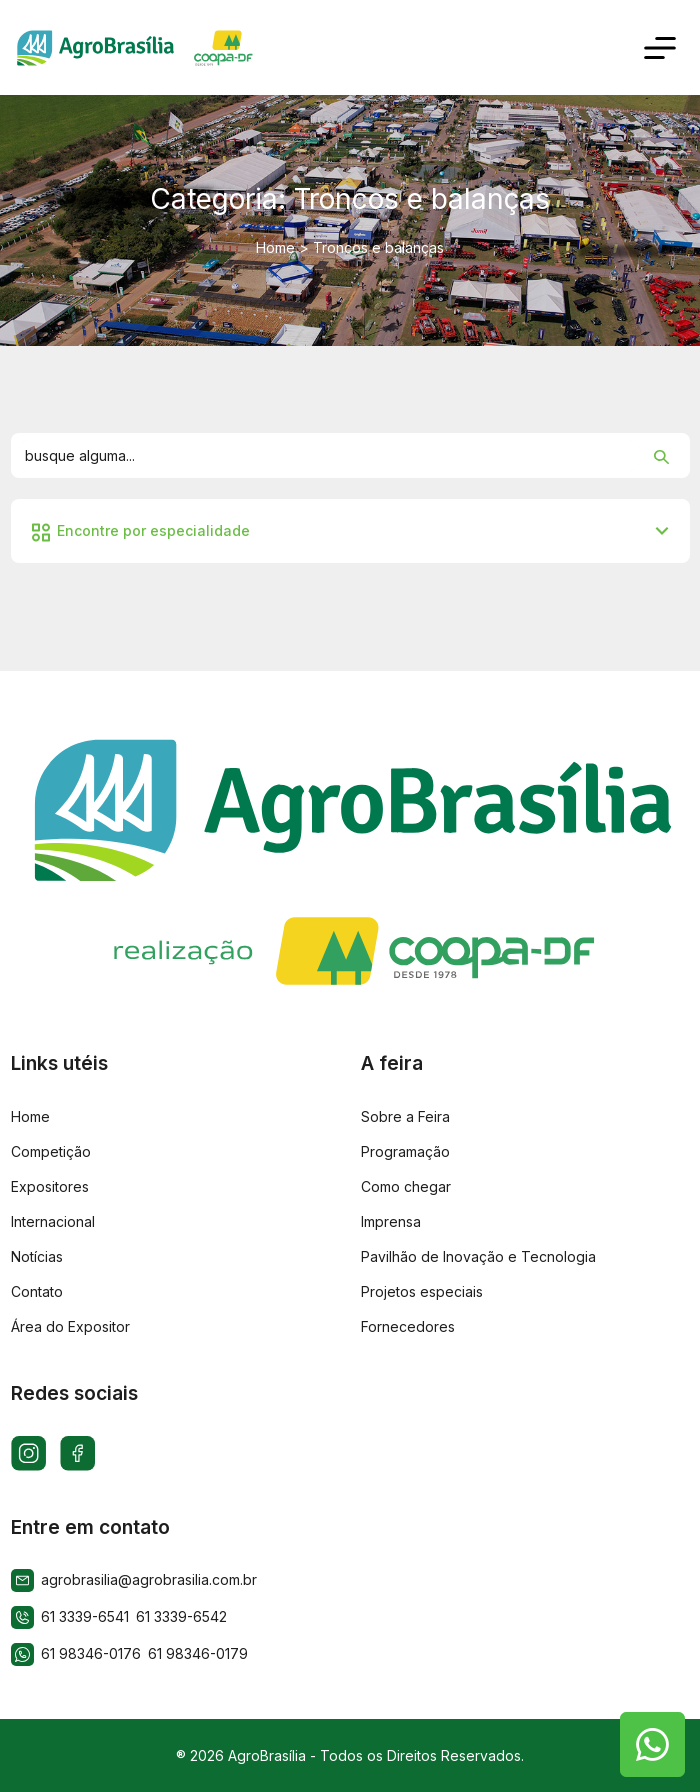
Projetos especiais (422, 1291)
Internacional (53, 1221)
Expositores (50, 1186)
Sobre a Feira (405, 1116)
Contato (37, 1291)
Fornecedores (408, 1326)
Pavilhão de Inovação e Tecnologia (478, 1256)
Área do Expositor (70, 1326)
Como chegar (406, 1186)
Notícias (37, 1256)
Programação (405, 1151)
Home (275, 247)
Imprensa (391, 1221)
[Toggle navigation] (660, 47)
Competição (51, 1151)
